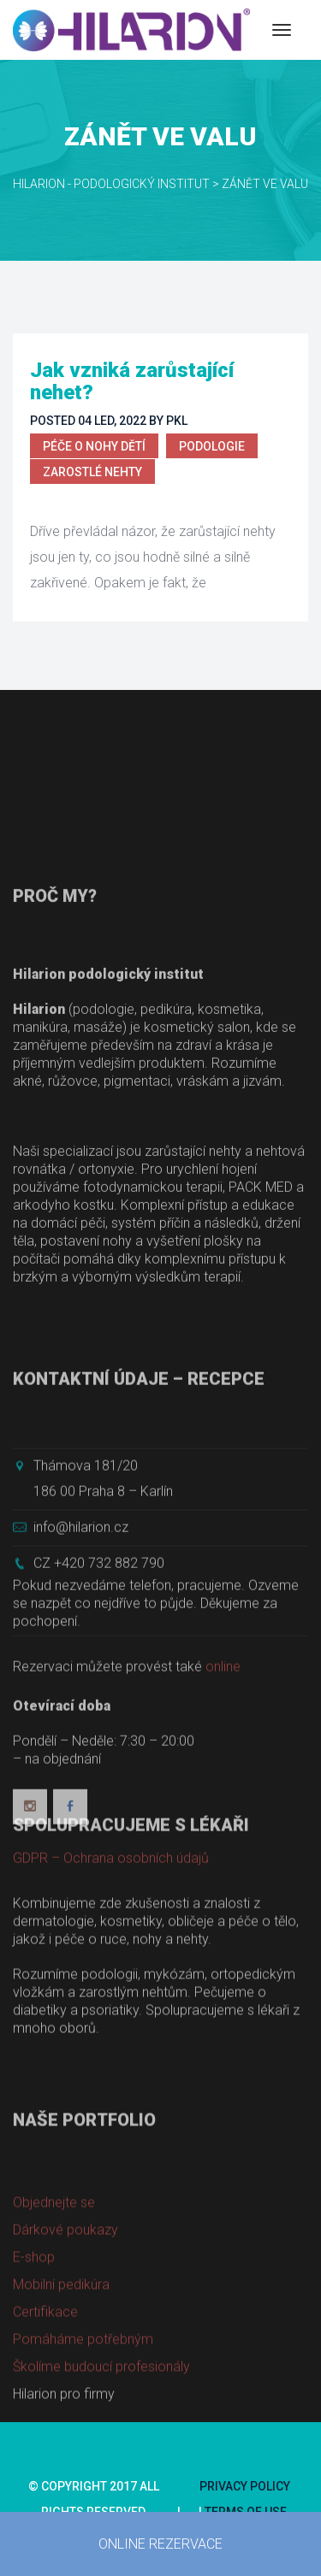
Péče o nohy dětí (94, 446)
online (223, 1750)
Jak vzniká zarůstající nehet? (132, 381)
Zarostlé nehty (92, 472)
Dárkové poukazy (65, 2293)
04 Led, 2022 (112, 420)
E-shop (34, 2321)
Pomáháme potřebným (83, 2403)
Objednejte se (54, 2266)
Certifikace (45, 2375)
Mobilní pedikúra (61, 2348)
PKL (176, 420)
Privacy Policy (244, 2486)
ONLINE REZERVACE (160, 2544)
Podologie (212, 446)
